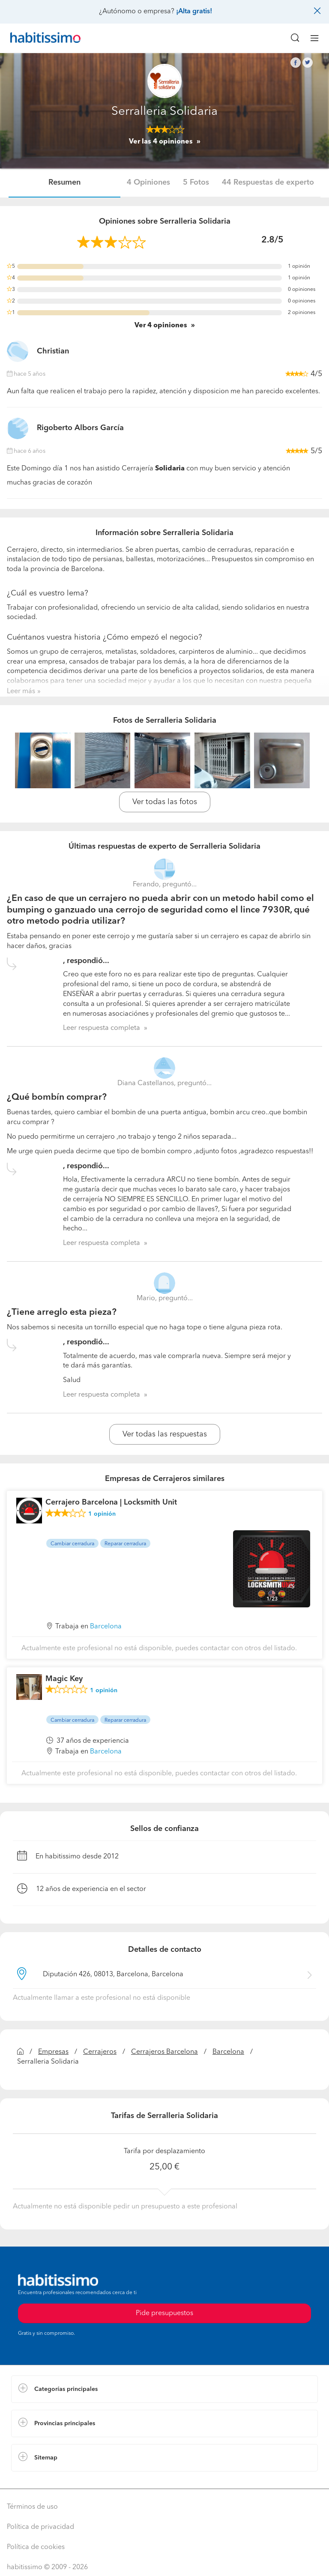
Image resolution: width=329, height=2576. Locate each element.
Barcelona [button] (106, 1626)
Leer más (21, 691)
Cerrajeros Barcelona (164, 2052)
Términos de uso (32, 2507)
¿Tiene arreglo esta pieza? (62, 1312)
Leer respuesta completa (101, 1028)
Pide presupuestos (164, 2313)
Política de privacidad (40, 2527)
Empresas (53, 2052)
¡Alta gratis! (194, 11)
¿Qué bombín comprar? (57, 1097)
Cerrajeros (100, 2052)
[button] (164, 2389)
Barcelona (228, 2052)
